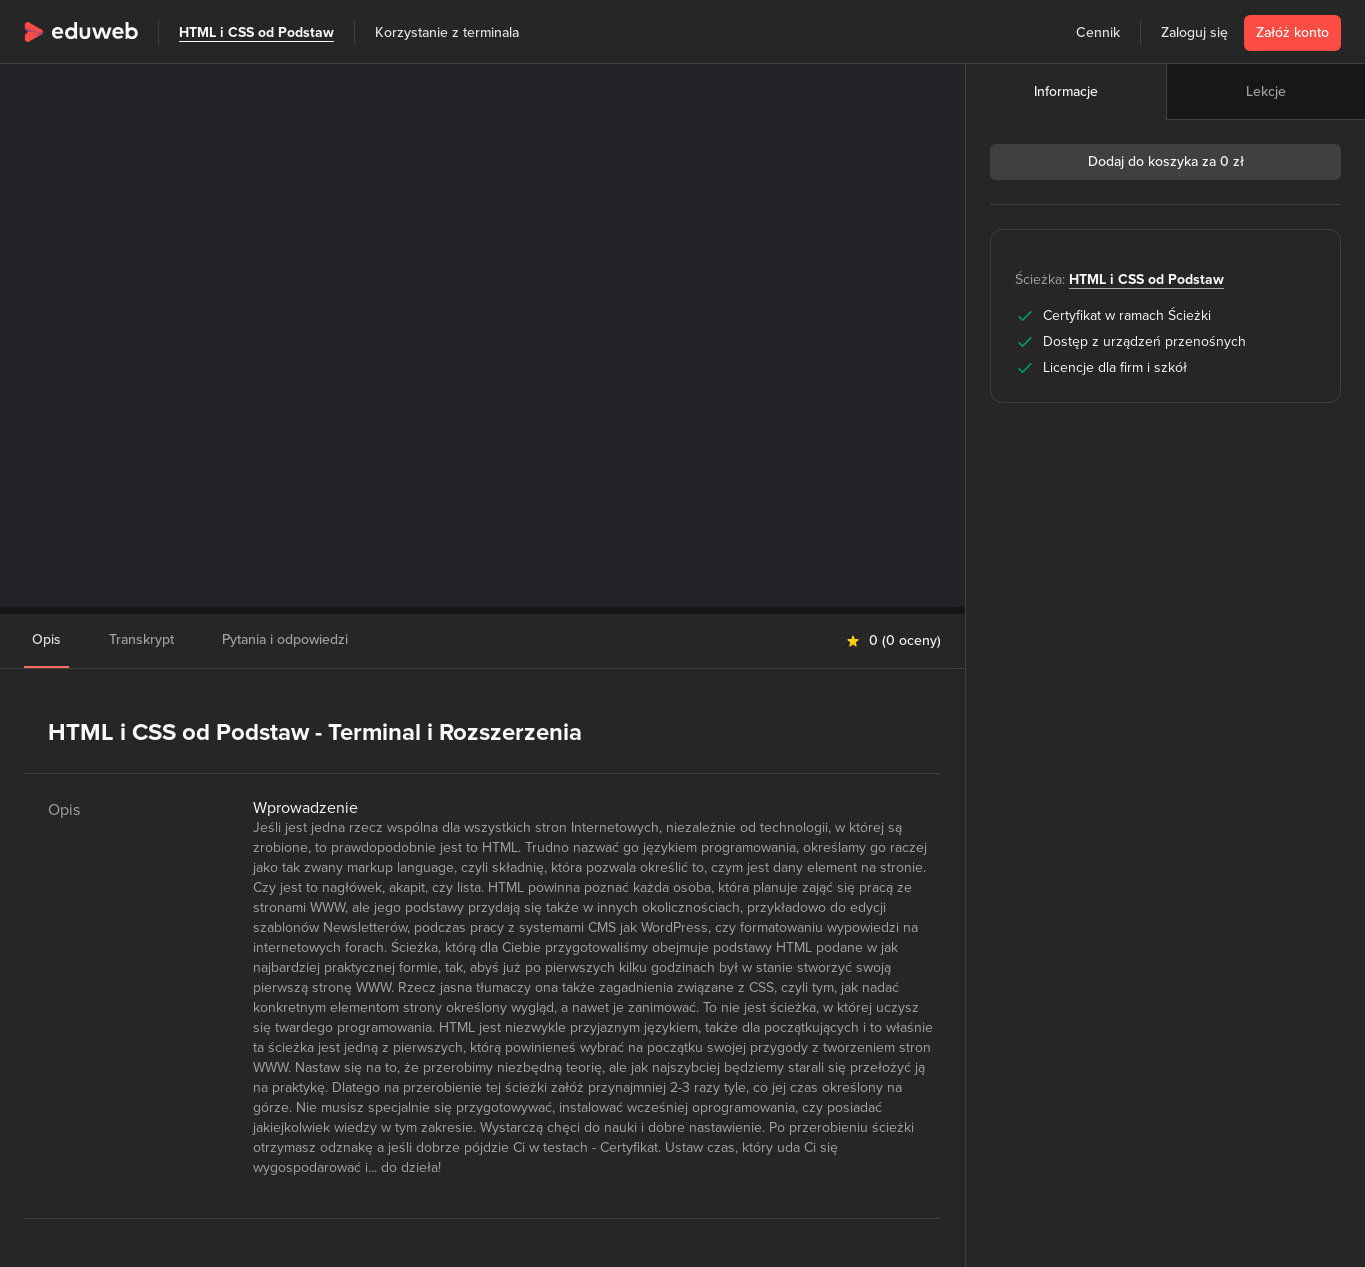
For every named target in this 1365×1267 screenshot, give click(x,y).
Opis (46, 639)
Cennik (1098, 32)
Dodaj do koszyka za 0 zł (1166, 161)
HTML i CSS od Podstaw (256, 32)
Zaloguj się (1194, 32)
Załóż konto (1292, 32)
